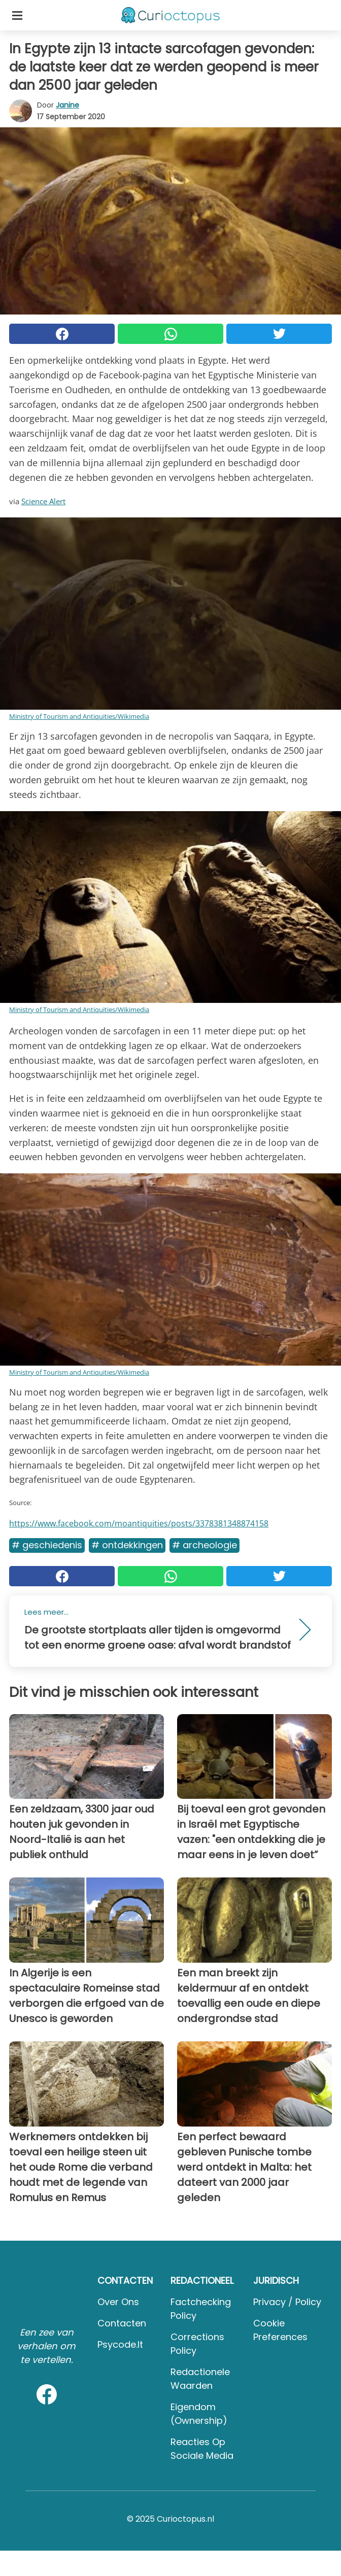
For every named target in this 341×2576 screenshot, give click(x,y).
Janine (67, 105)
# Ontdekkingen (127, 1545)
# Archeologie (204, 1545)
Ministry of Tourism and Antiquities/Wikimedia (79, 716)
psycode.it (120, 2344)
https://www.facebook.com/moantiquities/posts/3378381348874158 (138, 1523)
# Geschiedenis (47, 1545)
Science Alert (43, 501)
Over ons (118, 2301)
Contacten (121, 2323)
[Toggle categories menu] (17, 15)
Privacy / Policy (287, 2301)
